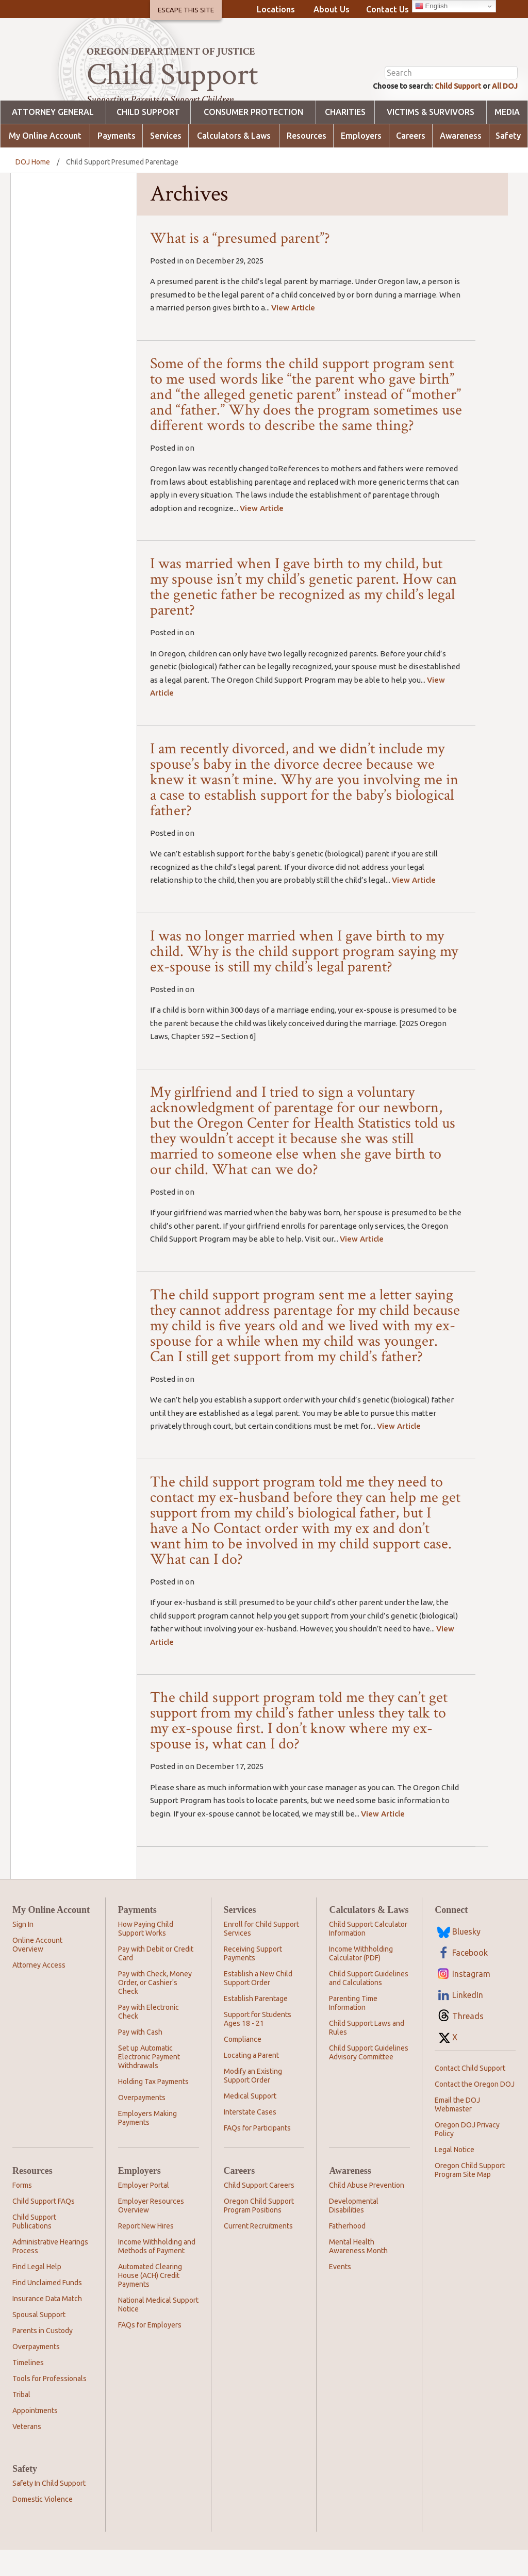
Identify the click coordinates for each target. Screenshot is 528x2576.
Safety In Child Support (49, 2509)
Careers (410, 161)
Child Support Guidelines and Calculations (368, 2004)
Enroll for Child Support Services (261, 1954)
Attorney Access (38, 1991)
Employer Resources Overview (151, 2231)
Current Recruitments (258, 2252)
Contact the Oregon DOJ (475, 2110)
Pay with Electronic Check (148, 2037)
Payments (116, 161)
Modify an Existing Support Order (253, 2101)
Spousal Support (38, 2341)
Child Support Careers (259, 2211)
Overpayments (142, 2124)
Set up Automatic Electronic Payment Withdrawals (149, 2083)
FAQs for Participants (257, 2154)
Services (166, 161)
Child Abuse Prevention (366, 2211)
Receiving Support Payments (253, 1979)
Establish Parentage (256, 2025)
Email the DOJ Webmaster (457, 2130)
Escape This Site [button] (186, 9)
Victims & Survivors (430, 138)
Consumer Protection (253, 138)
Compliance (242, 2065)
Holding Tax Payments (153, 2108)
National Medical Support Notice (158, 2330)
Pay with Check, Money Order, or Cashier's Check (155, 2009)
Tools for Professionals (49, 2405)
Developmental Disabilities (353, 2231)
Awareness (461, 161)
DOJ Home (32, 188)
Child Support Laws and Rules (366, 2053)
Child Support (449, 111)
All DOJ (503, 111)
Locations (276, 9)
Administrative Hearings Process (50, 2272)
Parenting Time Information (353, 2029)
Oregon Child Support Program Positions (259, 2231)
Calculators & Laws (234, 161)
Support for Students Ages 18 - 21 (257, 2045)
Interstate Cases (250, 2138)
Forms (22, 2211)
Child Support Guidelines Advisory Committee (368, 2078)
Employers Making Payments (147, 2144)
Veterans (26, 2453)
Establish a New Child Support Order (258, 2004)
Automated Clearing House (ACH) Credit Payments (150, 2302)
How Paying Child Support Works (145, 1954)
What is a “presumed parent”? (240, 264)
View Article (293, 333)
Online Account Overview (37, 1970)
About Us (332, 9)
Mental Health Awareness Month (358, 2272)
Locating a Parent (251, 2081)
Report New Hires (146, 2252)
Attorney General (53, 138)
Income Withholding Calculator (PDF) (361, 1979)
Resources (306, 161)
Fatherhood (347, 2252)
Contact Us (387, 9)
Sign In (23, 1950)
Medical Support (250, 2122)
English (431, 6)
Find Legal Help (36, 2293)
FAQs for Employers (150, 2351)
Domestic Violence (42, 2525)
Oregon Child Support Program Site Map (470, 2196)
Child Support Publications (34, 2247)
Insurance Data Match (47, 2325)
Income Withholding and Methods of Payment (156, 2272)
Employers (361, 161)
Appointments (35, 2437)
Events (340, 2293)
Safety (508, 161)
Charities (345, 138)
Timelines (28, 2389)
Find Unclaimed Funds (47, 2309)
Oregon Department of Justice (171, 51)
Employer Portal (143, 2211)
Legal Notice (454, 2176)
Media (507, 138)
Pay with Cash (140, 2058)
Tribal (21, 2421)
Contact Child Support (470, 2094)
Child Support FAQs (43, 2227)
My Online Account (45, 161)
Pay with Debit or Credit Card (155, 1979)
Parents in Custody (42, 2357)
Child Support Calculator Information (368, 1954)
